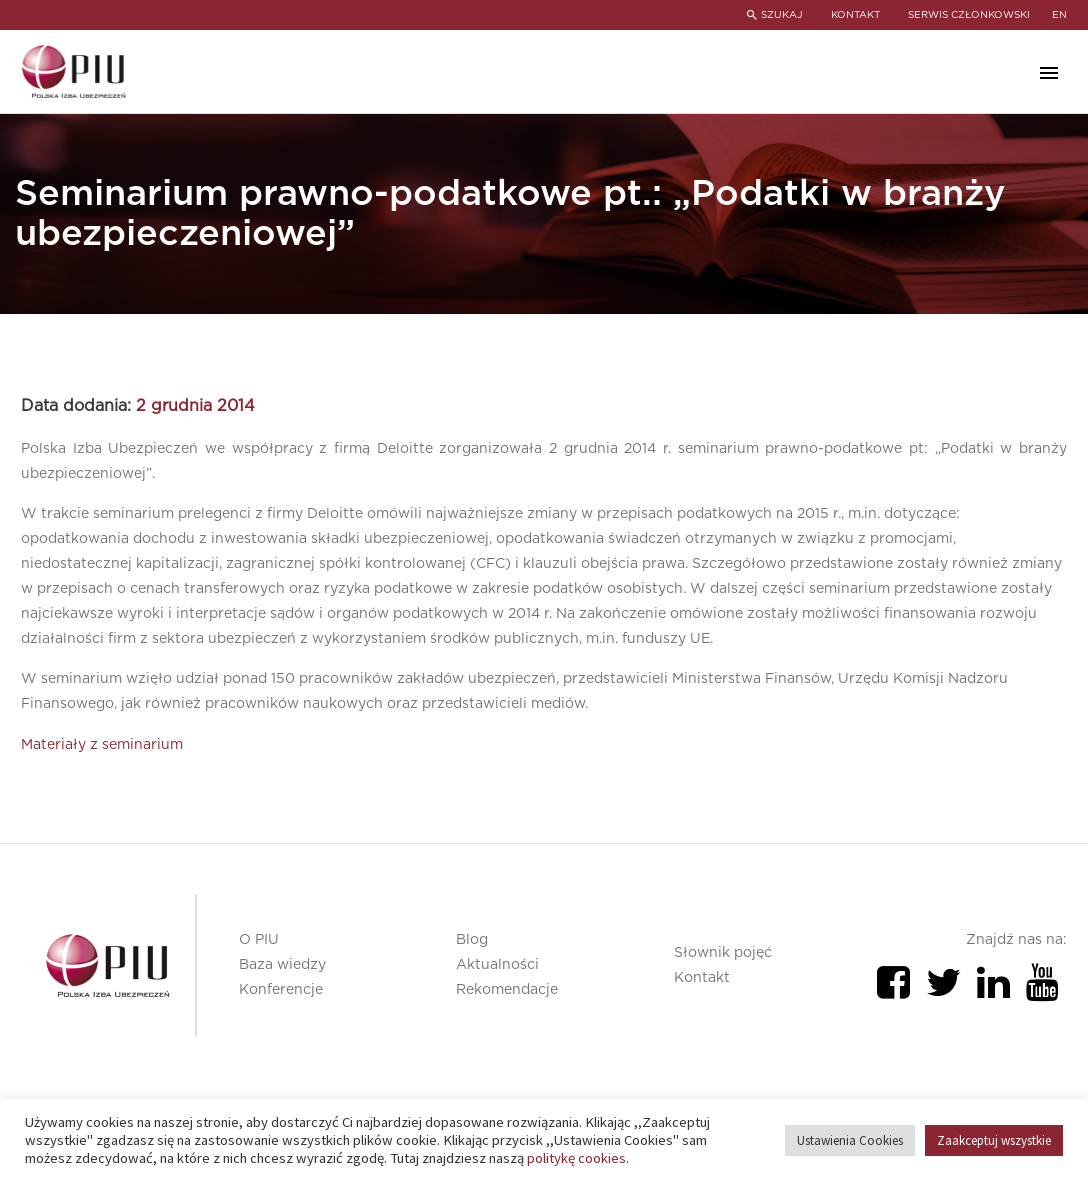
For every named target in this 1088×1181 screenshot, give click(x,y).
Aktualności (497, 965)
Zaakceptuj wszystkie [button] (994, 1140)
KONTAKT (853, 15)
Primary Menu (1049, 73)
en (1059, 15)
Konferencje (281, 990)
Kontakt (702, 978)
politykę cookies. (578, 1158)
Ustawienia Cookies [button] (850, 1140)
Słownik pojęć (723, 953)
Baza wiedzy (282, 965)
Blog (472, 940)
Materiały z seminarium (102, 745)
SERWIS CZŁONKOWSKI (969, 15)
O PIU (259, 940)
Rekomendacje (507, 990)
